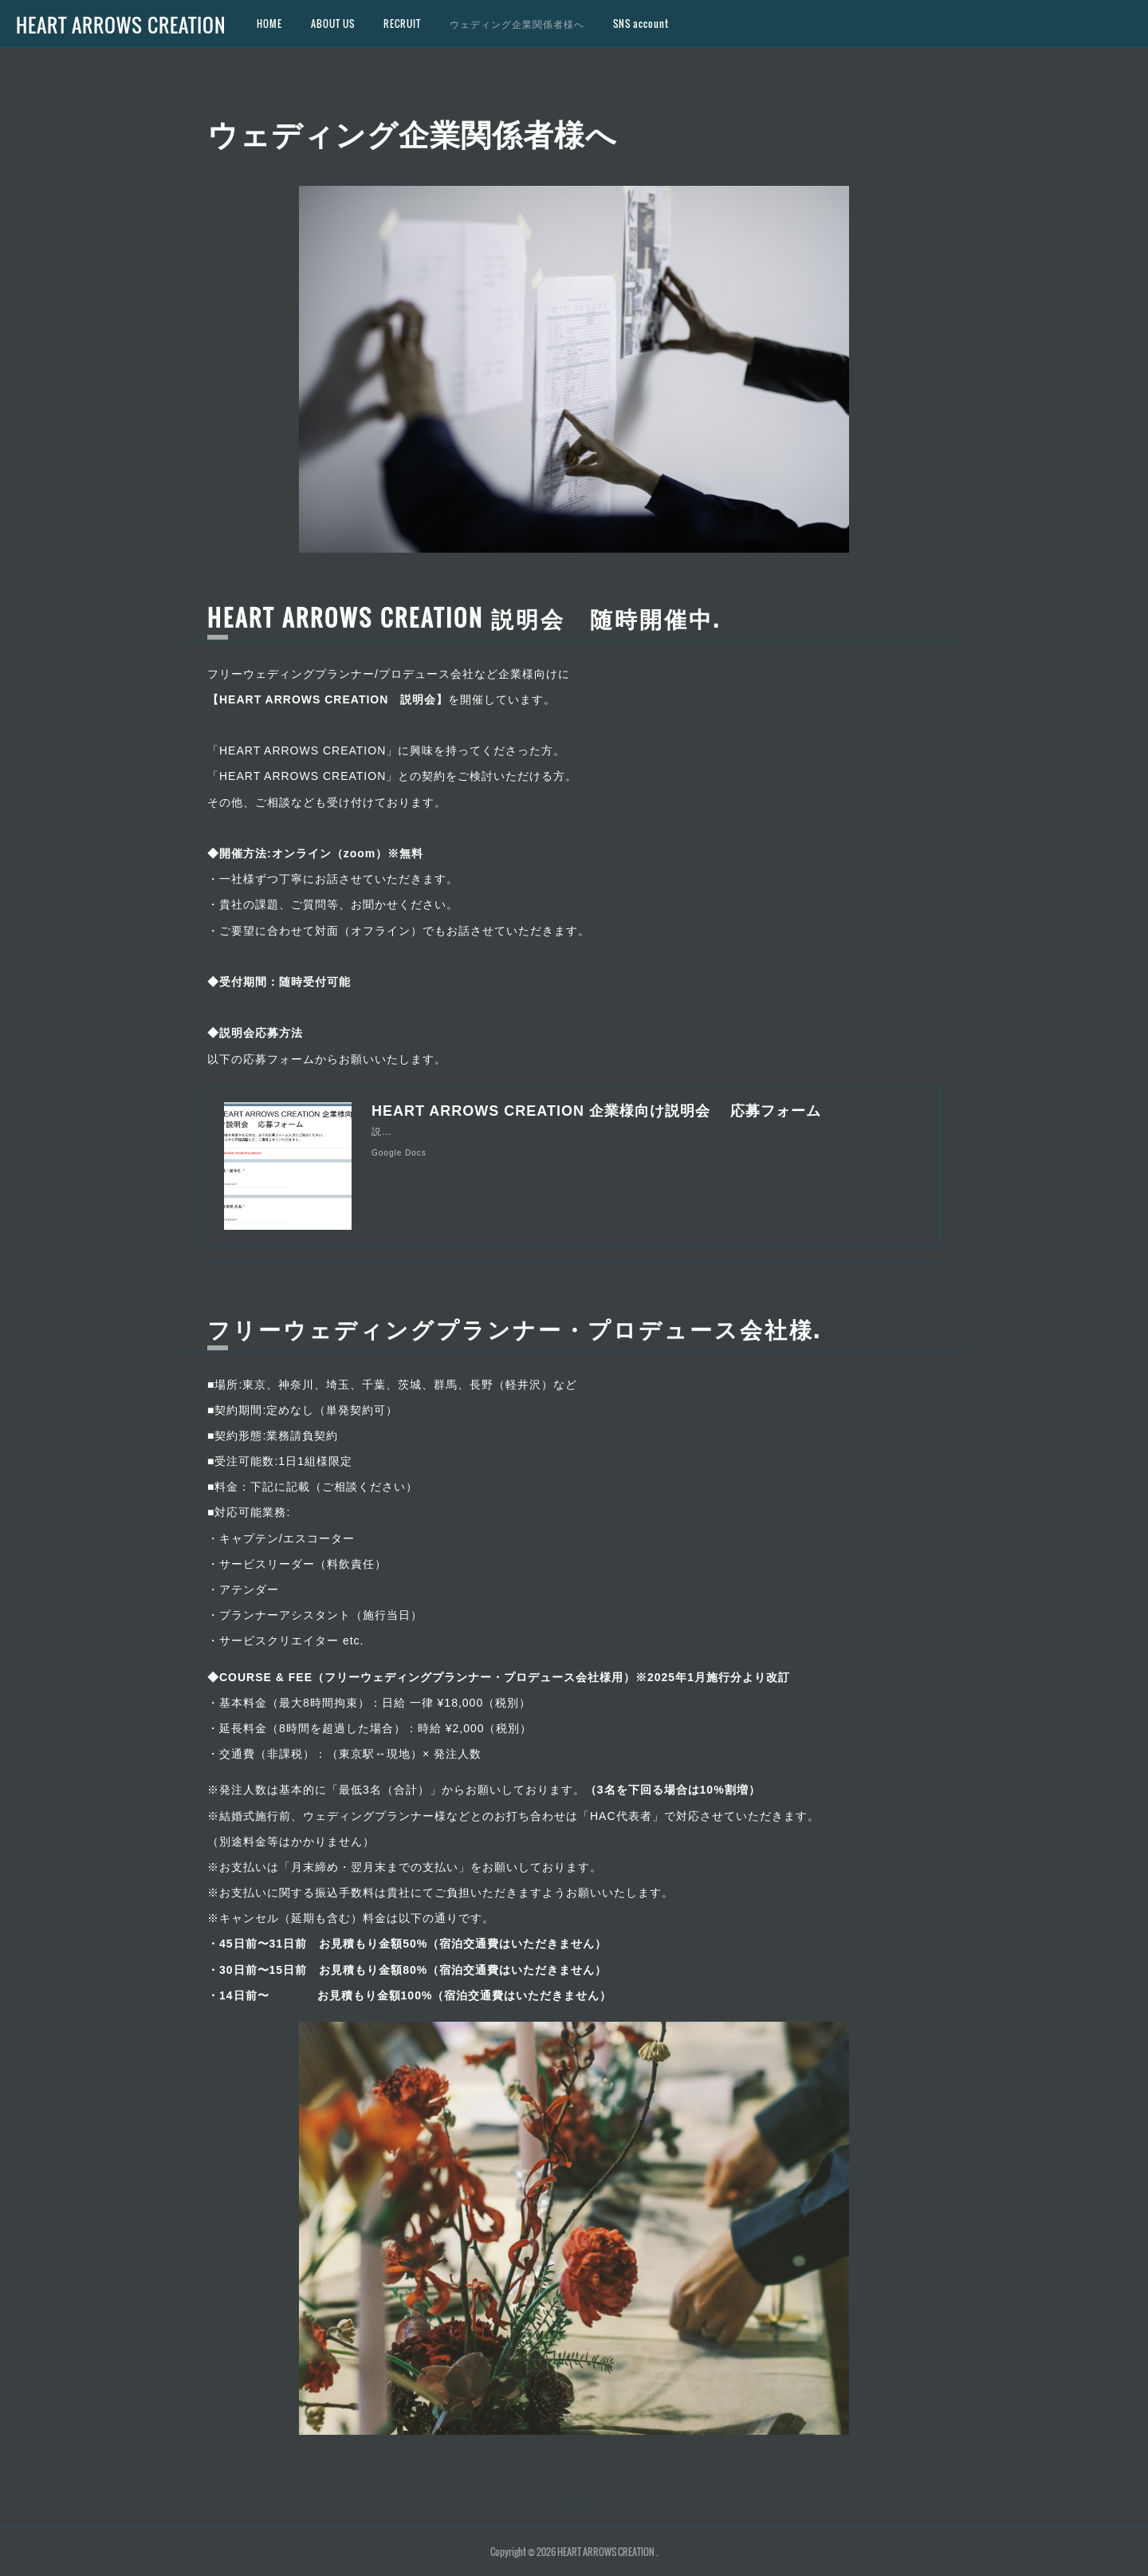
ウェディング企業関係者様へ (517, 23)
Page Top (574, 2507)
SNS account (641, 23)
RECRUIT (402, 23)
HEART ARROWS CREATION (121, 24)
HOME (269, 23)
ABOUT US (333, 23)
